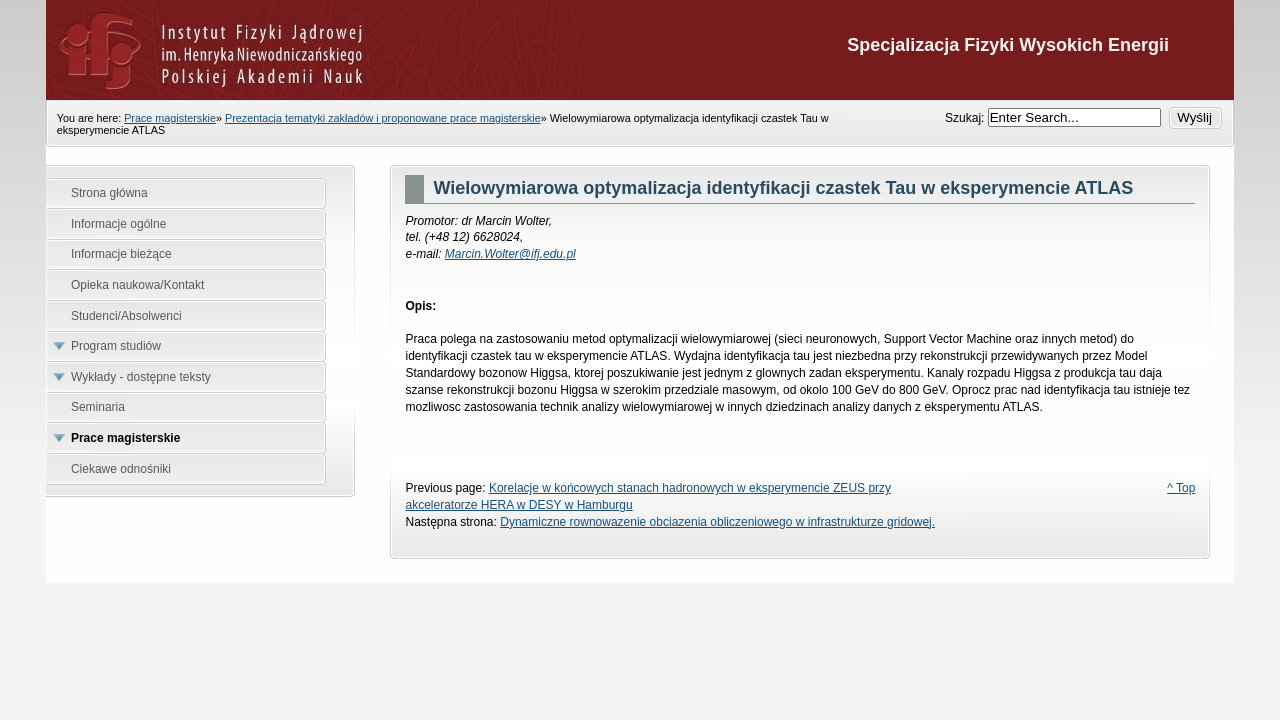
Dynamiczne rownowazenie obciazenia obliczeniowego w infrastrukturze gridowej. (717, 522)
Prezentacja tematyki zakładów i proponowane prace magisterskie (383, 118)
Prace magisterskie (170, 118)
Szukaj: (966, 118)
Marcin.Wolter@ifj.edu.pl (510, 254)
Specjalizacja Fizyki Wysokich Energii (640, 50)
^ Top (1181, 488)
